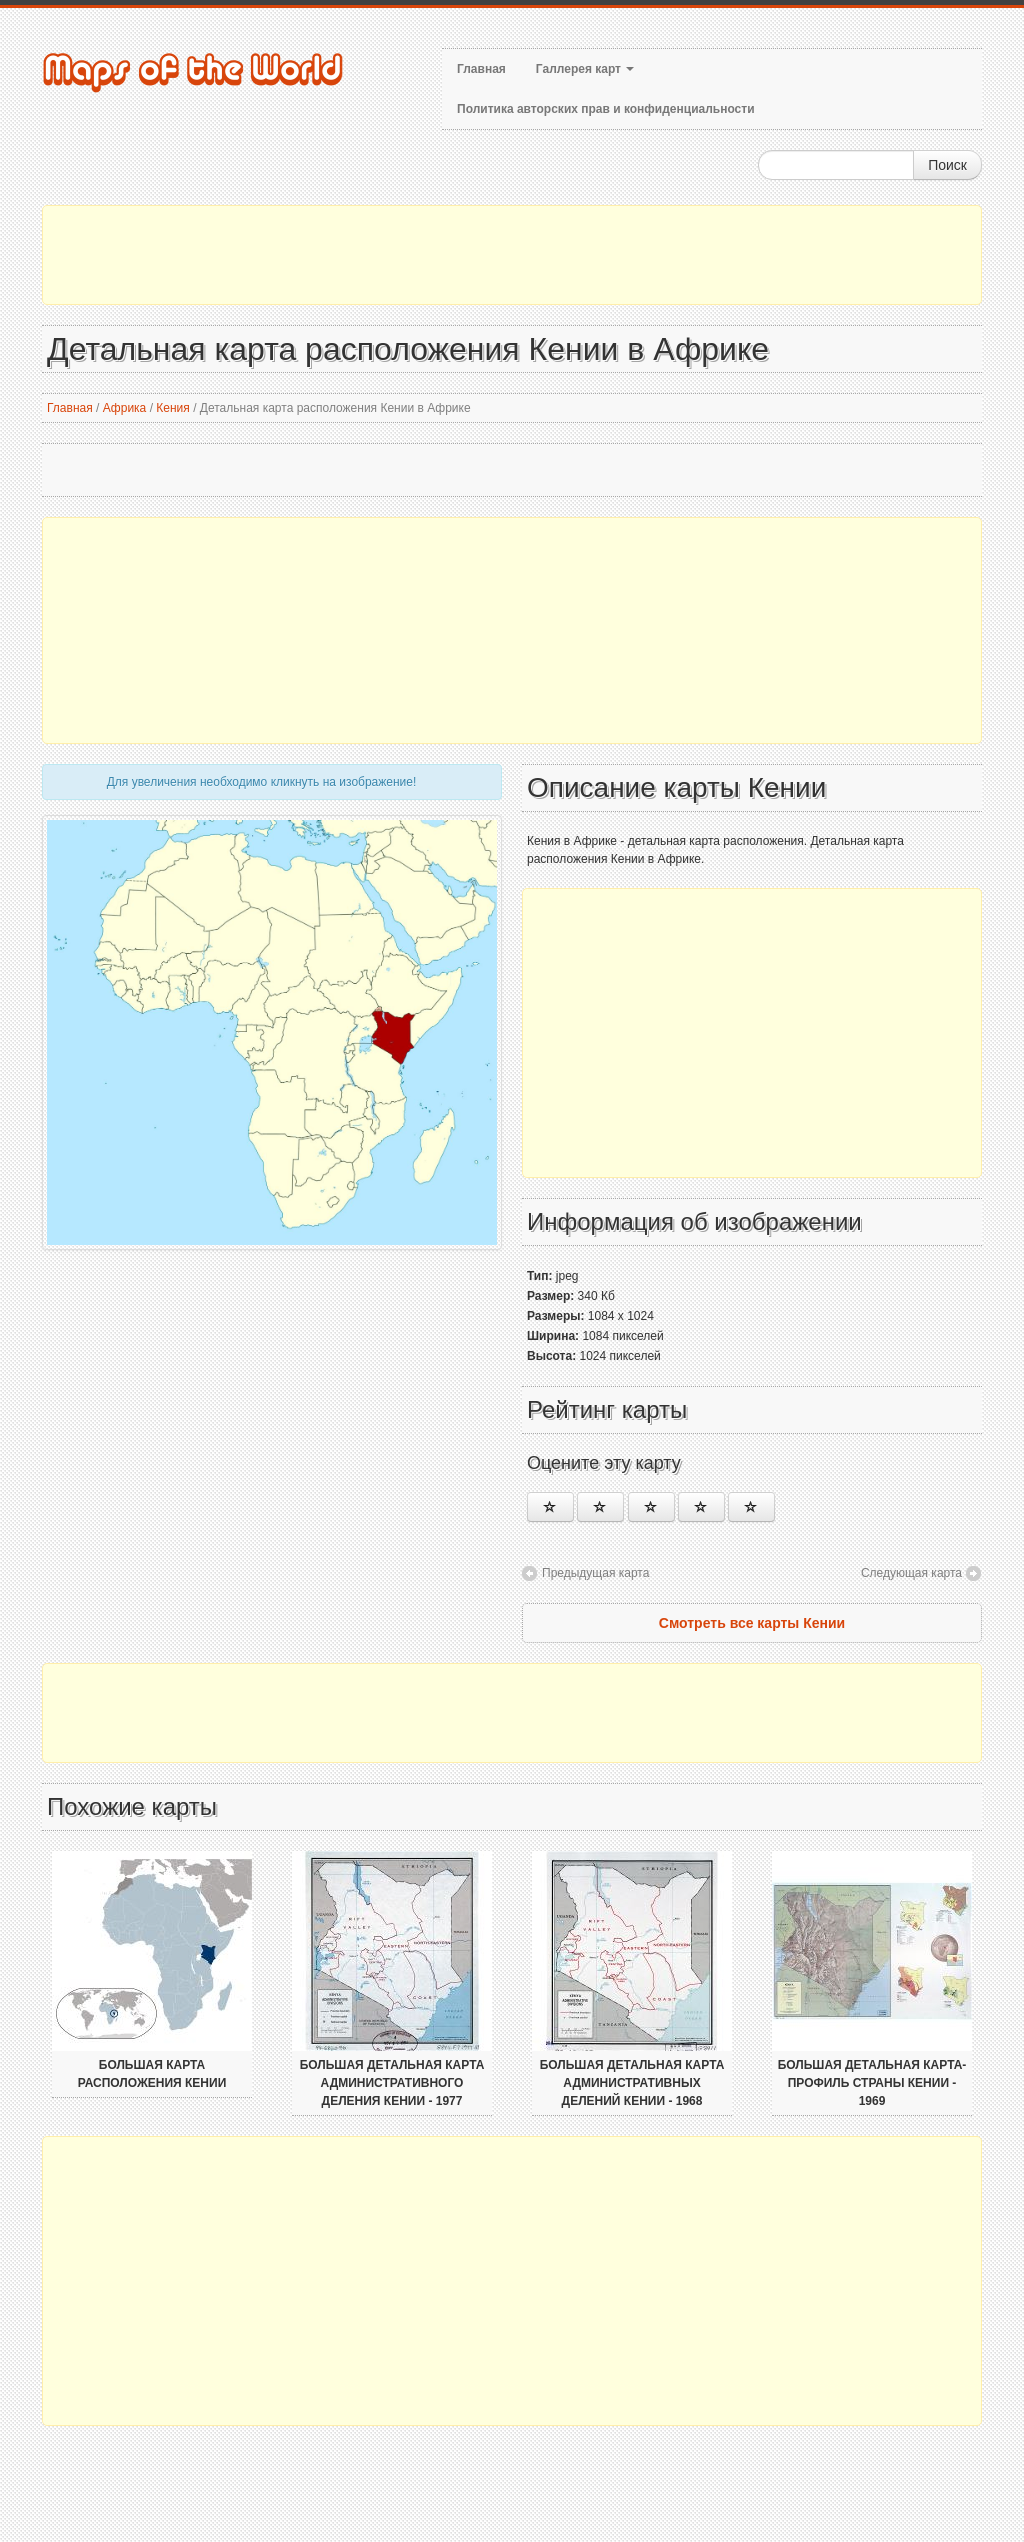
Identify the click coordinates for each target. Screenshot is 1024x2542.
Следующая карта (911, 1573)
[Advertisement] (512, 255)
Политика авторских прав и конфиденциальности (606, 109)
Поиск (947, 165)
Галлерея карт (585, 69)
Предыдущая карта (595, 1573)
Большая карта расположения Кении (152, 2074)
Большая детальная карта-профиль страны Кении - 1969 (872, 2083)
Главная (481, 69)
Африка (125, 408)
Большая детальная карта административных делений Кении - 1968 (632, 2083)
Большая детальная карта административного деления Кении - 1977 (392, 2083)
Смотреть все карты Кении (752, 1623)
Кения (173, 408)
